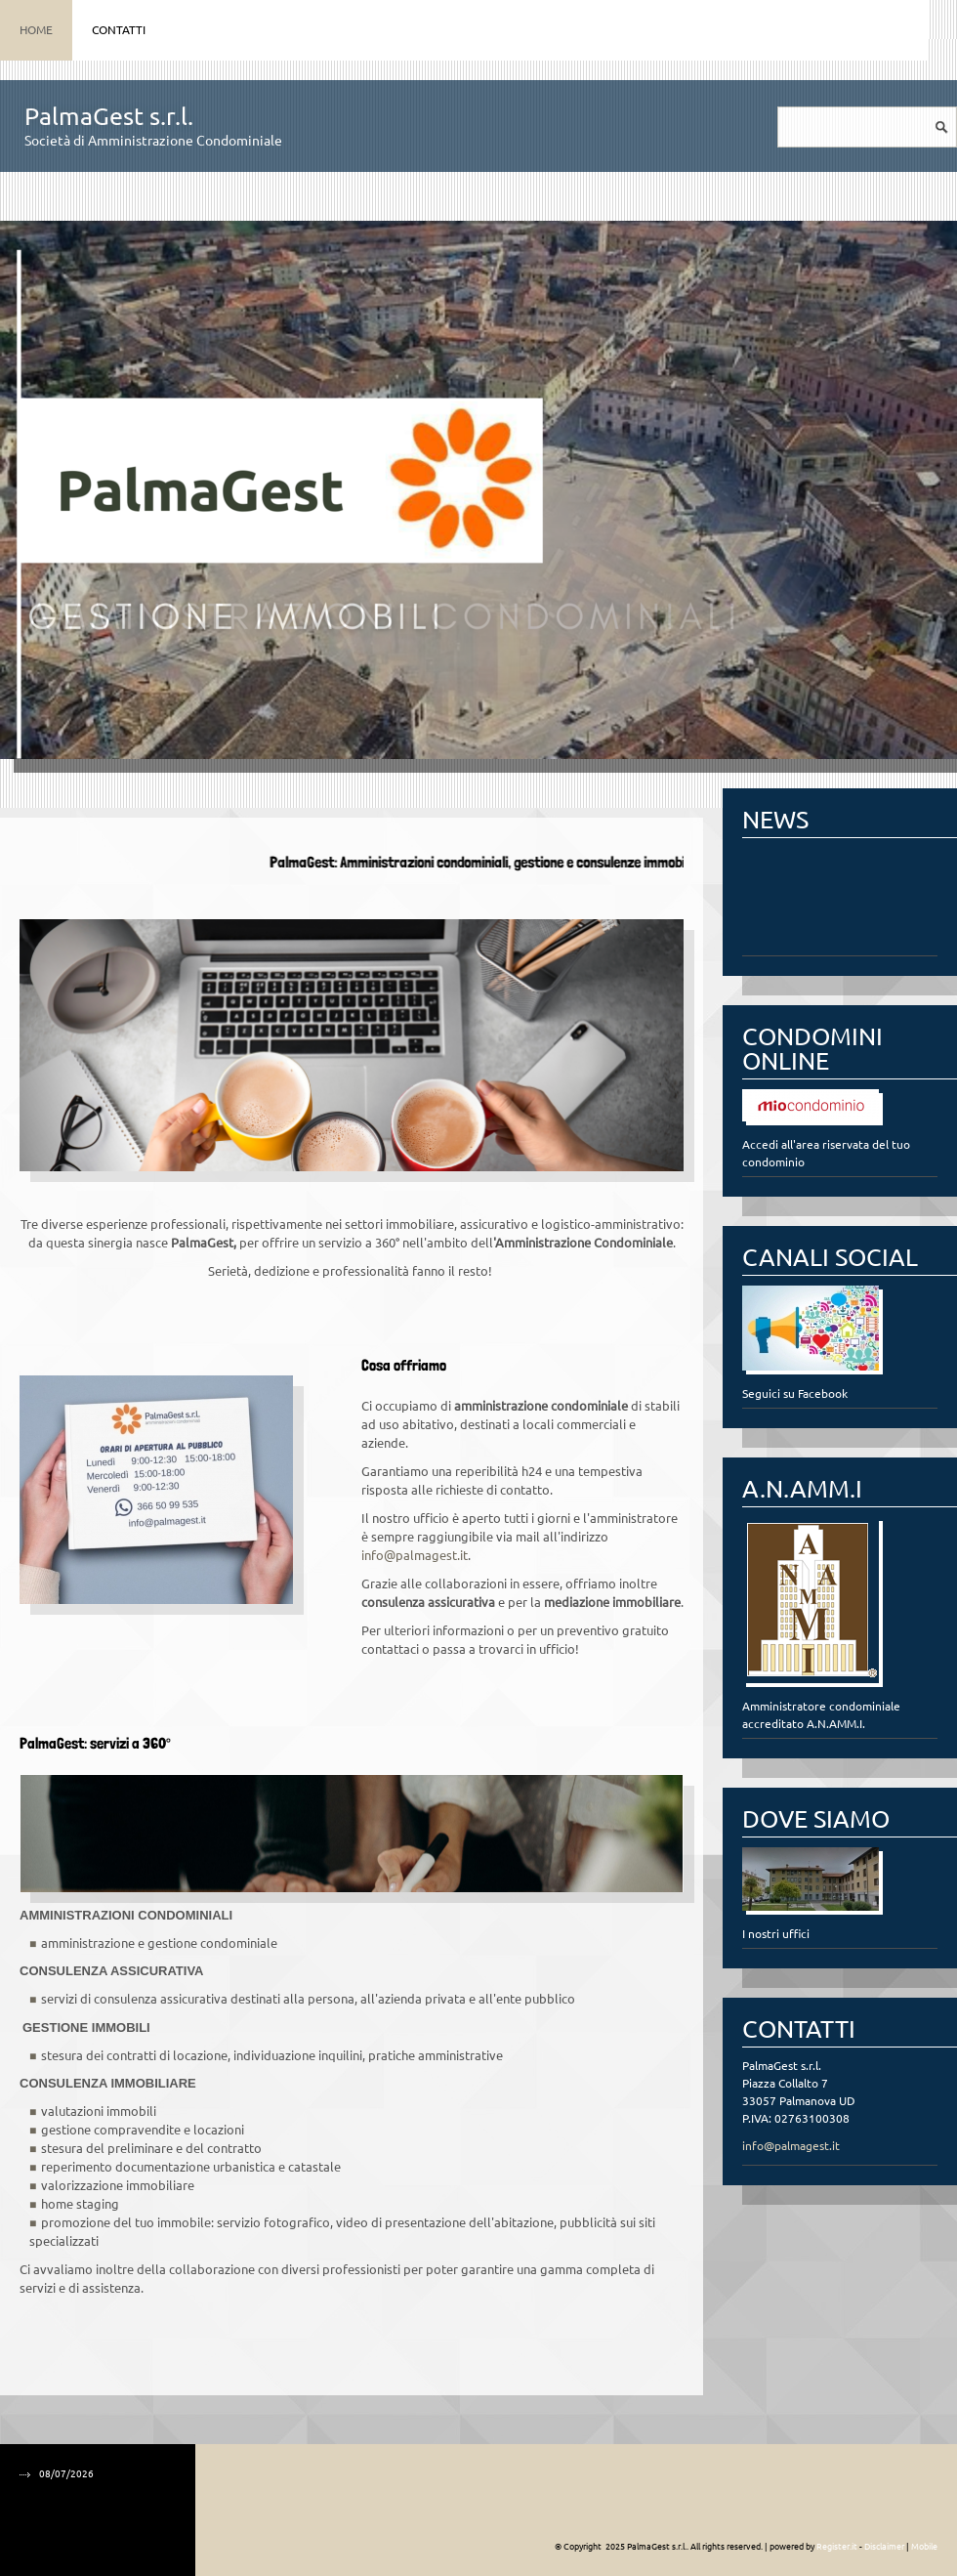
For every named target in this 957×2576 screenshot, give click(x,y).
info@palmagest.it (414, 1555)
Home (36, 29)
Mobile (924, 2547)
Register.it (836, 2547)
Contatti (119, 29)
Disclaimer (884, 2547)
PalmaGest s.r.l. (108, 116)
